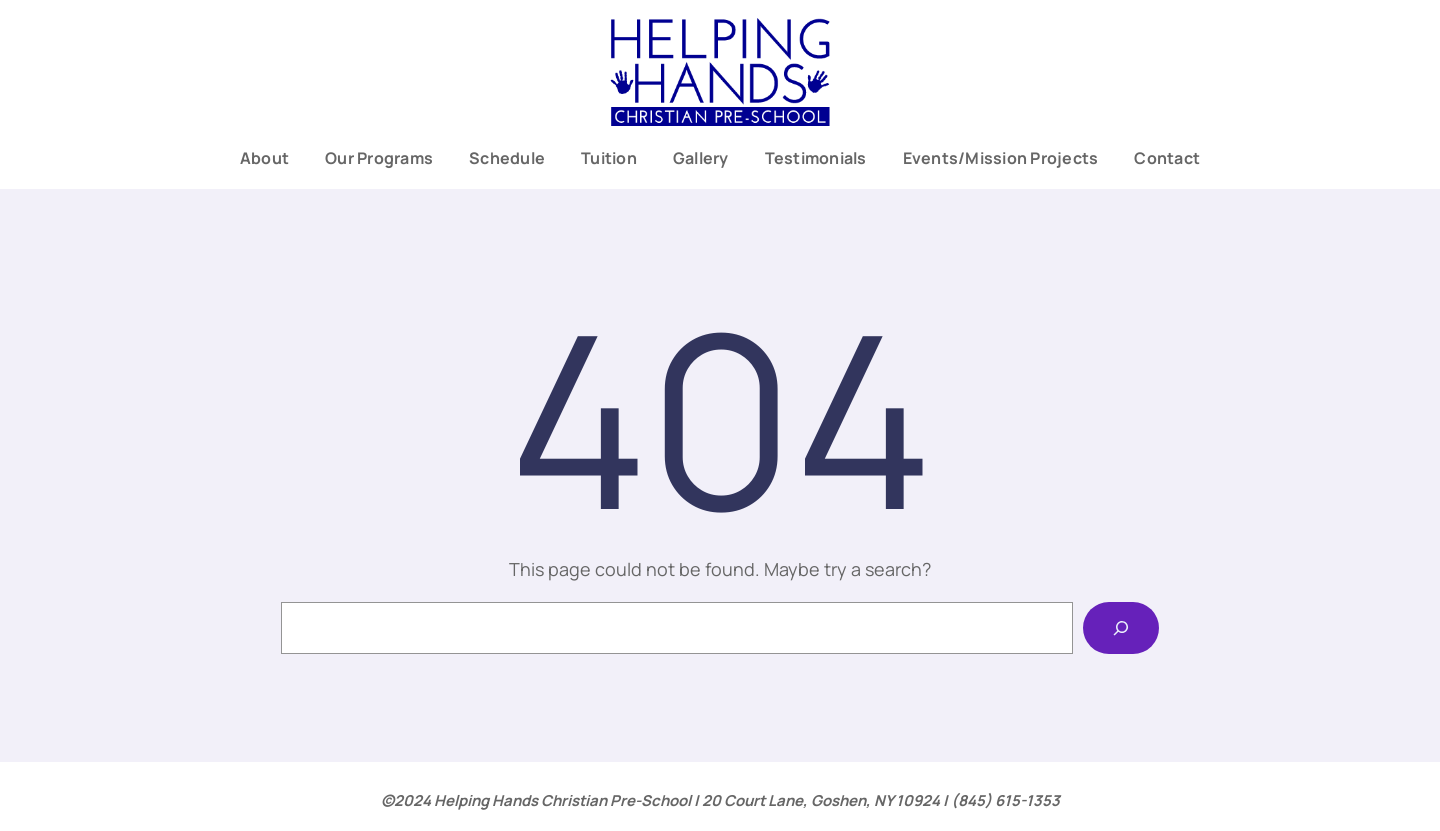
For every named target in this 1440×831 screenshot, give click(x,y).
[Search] (1121, 628)
